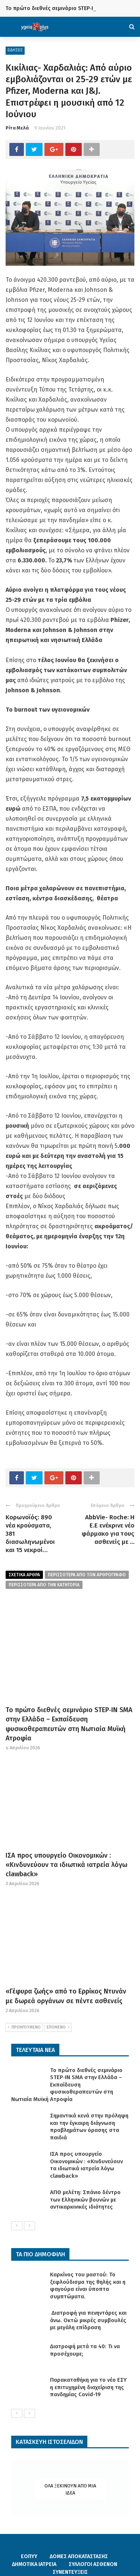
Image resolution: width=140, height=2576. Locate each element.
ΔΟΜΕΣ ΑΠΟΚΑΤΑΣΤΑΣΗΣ (79, 2556)
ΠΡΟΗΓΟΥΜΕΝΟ (24, 2027)
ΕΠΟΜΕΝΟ (58, 2027)
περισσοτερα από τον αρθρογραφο (87, 1574)
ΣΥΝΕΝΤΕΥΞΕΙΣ (70, 2572)
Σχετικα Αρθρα (24, 1574)
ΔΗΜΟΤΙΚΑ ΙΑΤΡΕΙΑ (34, 2564)
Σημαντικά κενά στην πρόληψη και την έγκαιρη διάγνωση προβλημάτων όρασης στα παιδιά (89, 2126)
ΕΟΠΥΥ (29, 2556)
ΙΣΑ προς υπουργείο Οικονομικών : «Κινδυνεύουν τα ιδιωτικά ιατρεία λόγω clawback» (66, 1864)
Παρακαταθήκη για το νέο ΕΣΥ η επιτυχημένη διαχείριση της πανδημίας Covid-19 (88, 2387)
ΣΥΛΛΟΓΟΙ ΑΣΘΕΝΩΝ (93, 2564)
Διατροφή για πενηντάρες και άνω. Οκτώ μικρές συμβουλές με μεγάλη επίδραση (88, 2320)
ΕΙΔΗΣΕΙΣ (15, 50)
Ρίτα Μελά (17, 128)
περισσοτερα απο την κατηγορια (44, 1584)
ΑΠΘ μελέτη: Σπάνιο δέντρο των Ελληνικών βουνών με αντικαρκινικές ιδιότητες (85, 2199)
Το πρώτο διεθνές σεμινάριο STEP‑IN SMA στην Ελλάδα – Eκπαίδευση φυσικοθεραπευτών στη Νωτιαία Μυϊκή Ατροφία (66, 2085)
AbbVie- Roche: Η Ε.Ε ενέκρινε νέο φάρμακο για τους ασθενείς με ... (108, 1529)
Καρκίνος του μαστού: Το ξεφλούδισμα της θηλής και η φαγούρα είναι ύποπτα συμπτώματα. (87, 2285)
